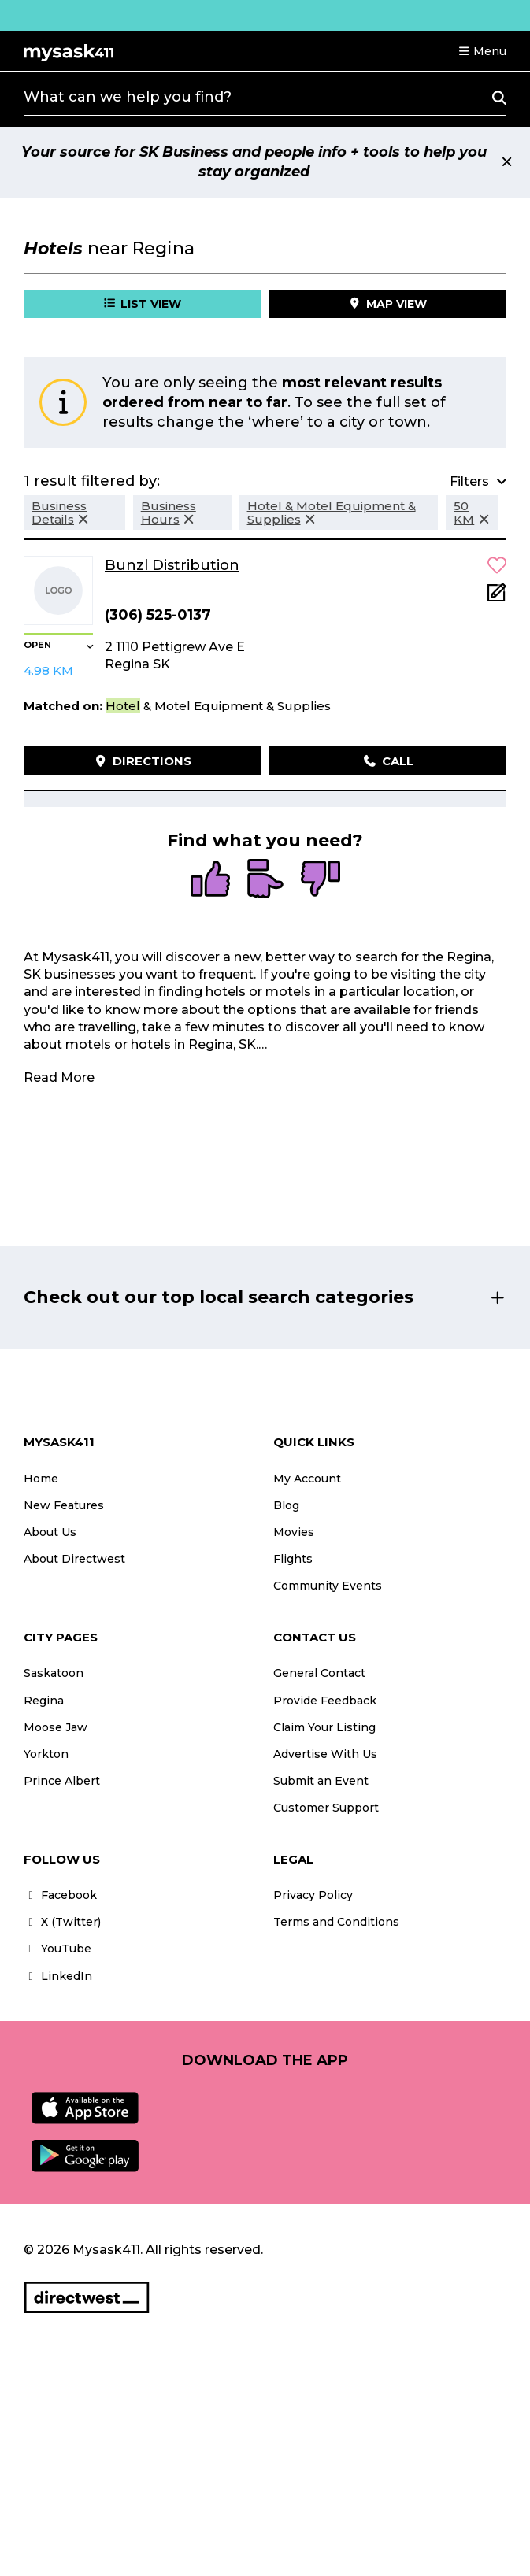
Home (41, 1478)
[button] (482, 51)
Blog (286, 1505)
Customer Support (326, 1808)
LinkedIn (58, 1976)
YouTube (57, 1948)
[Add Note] (496, 597)
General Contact (319, 1673)
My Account (307, 1478)
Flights (293, 1559)
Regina (44, 1700)
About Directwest (74, 1559)
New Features (64, 1505)
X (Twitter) (62, 1922)
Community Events (327, 1586)
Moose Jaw (55, 1727)
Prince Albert (62, 1781)
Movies (293, 1532)
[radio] (210, 880)
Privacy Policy (313, 1895)
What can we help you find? (128, 96)
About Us (50, 1532)
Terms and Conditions (336, 1922)
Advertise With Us (325, 1754)
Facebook (60, 1895)
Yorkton (46, 1754)
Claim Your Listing (324, 1727)
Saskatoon (53, 1673)
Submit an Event (321, 1781)
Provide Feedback (324, 1700)
